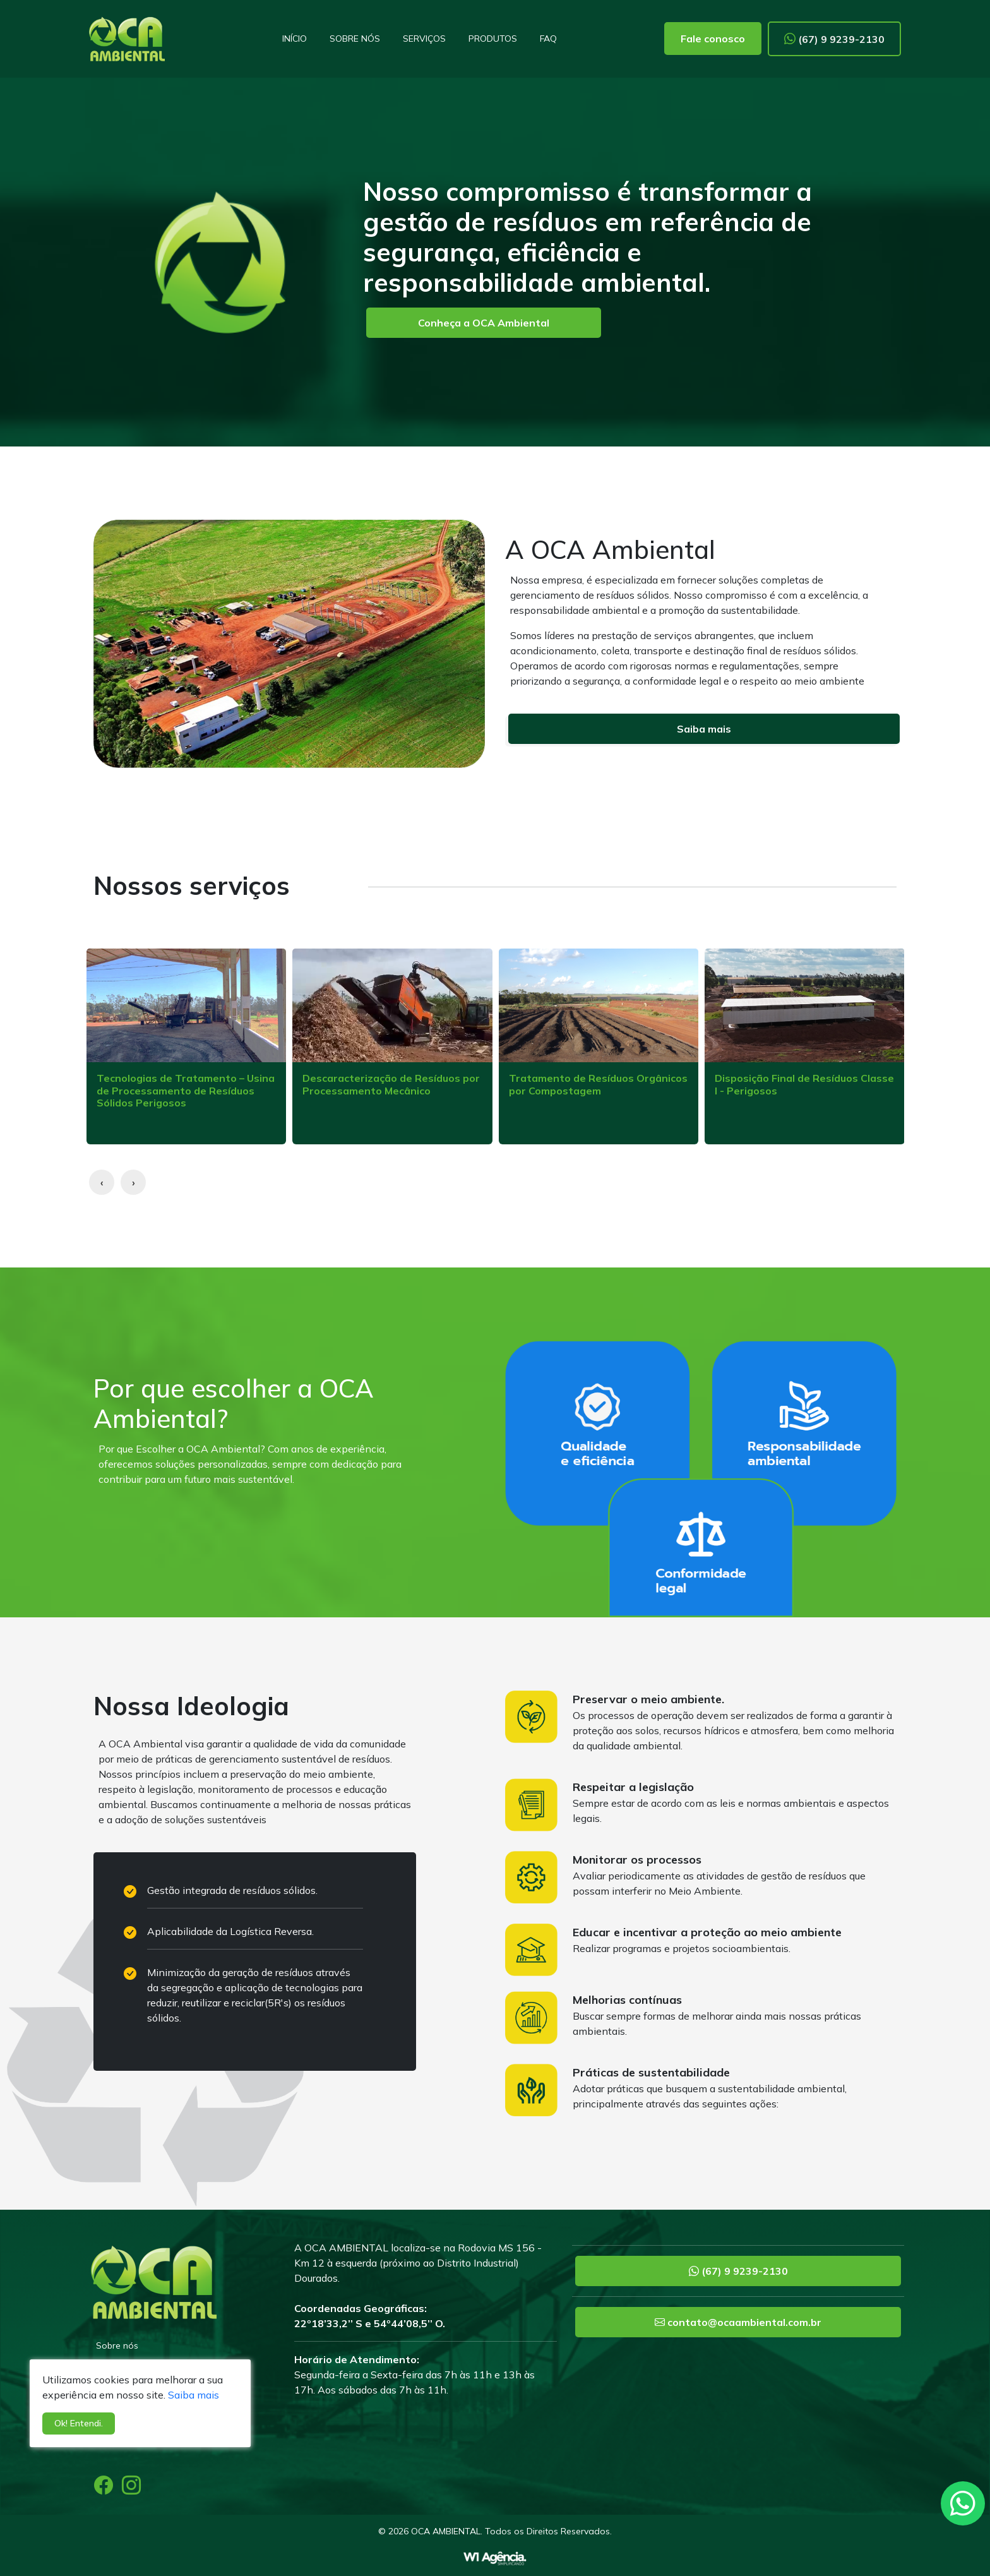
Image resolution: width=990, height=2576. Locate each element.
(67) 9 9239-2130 (834, 39)
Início (294, 38)
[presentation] (101, 1182)
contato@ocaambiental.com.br (738, 2322)
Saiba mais (704, 728)
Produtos (492, 38)
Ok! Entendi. (78, 2423)
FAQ (548, 38)
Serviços (424, 38)
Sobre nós (355, 38)
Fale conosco (713, 38)
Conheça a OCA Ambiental (483, 322)
